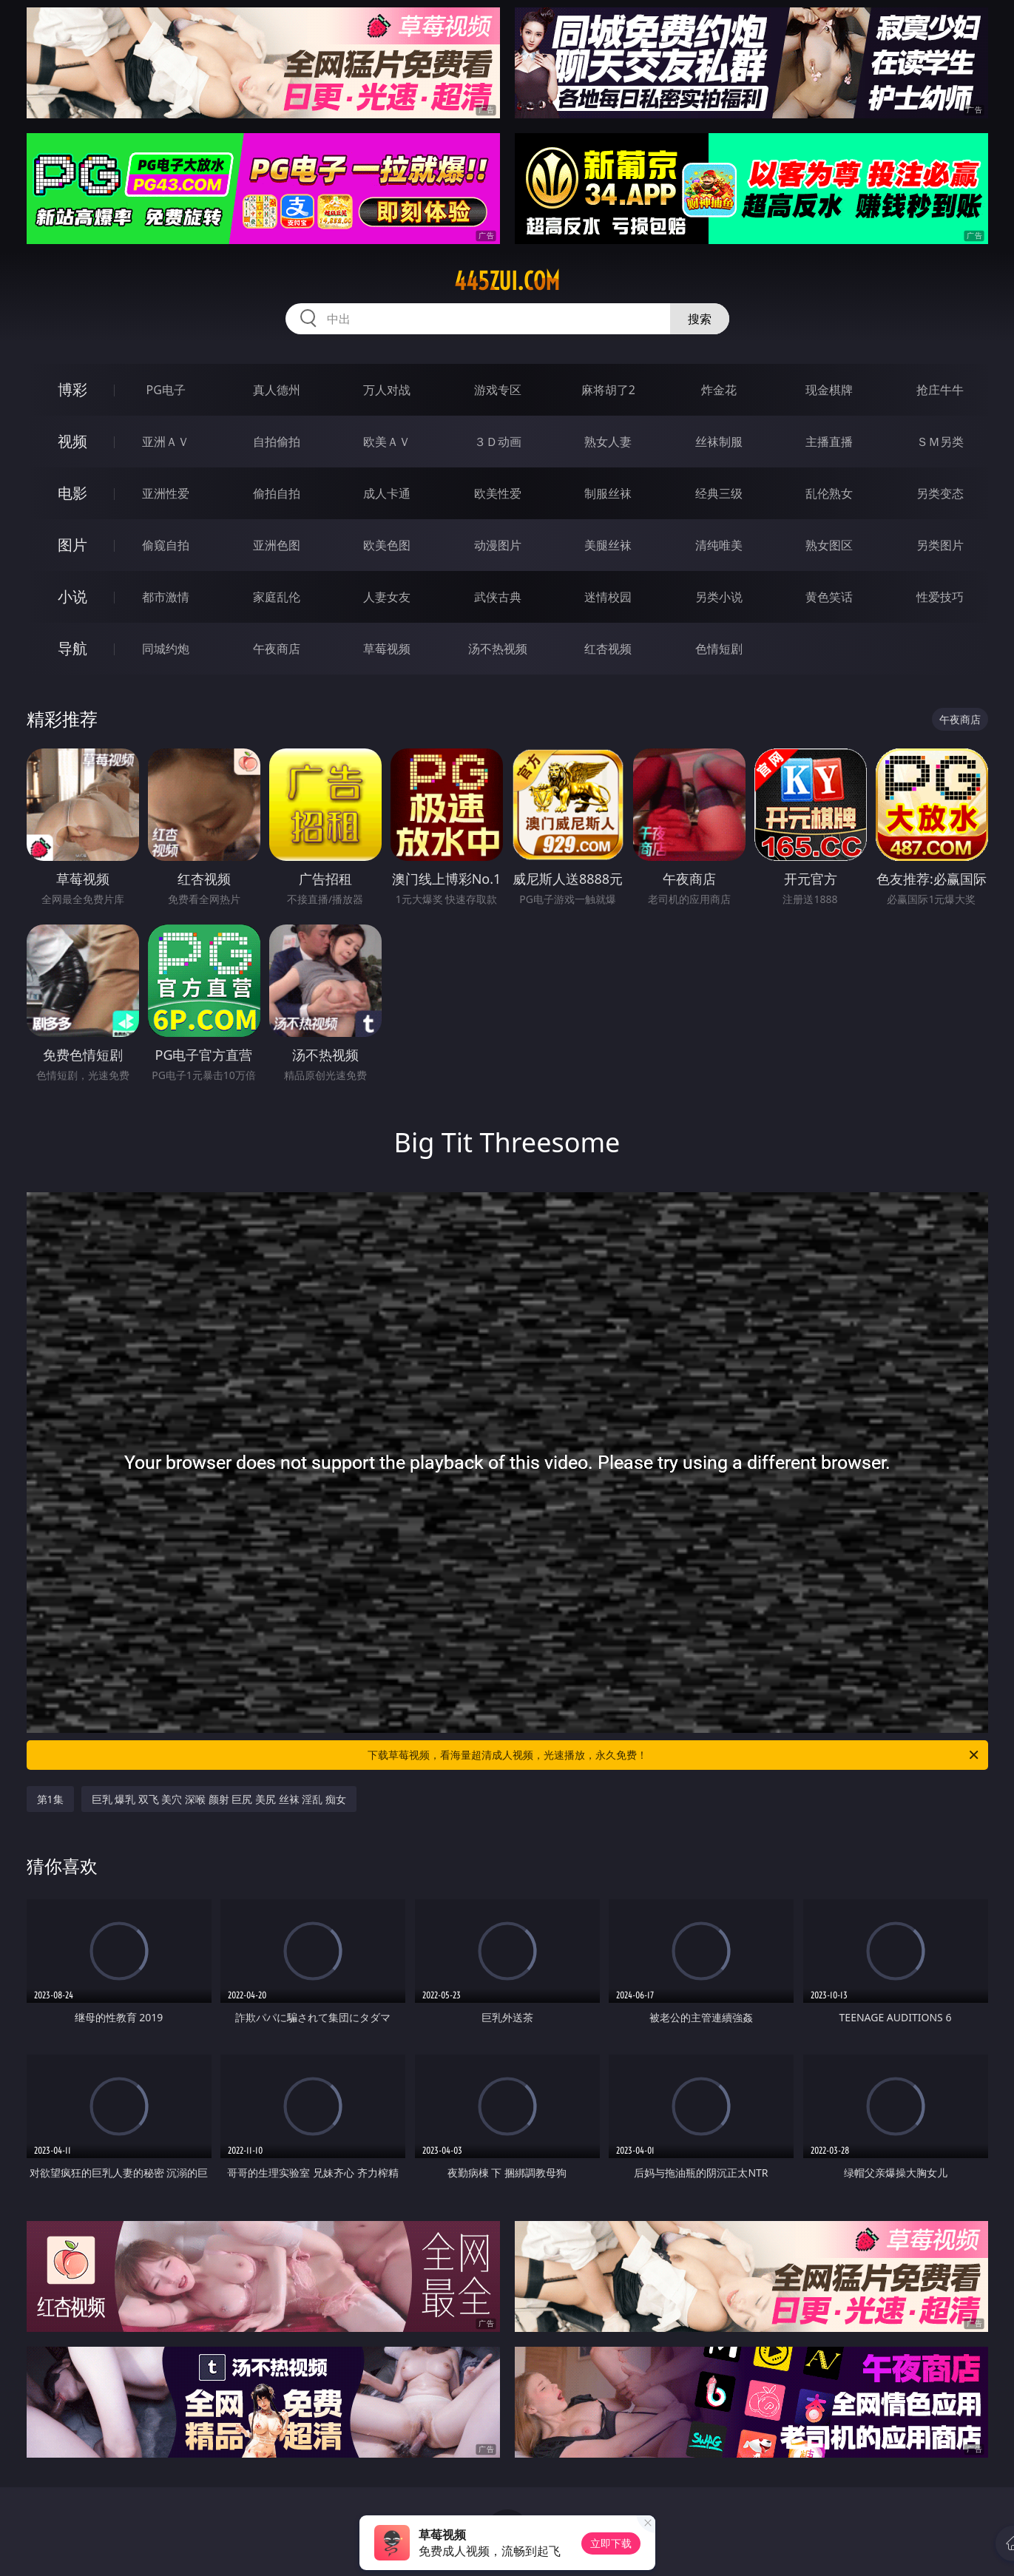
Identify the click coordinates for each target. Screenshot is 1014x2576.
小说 (72, 596)
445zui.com (507, 281)
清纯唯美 (719, 545)
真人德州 (276, 390)
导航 (72, 648)
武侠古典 (497, 597)
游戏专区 (497, 390)
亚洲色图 (276, 545)
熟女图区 (829, 545)
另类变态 (940, 493)
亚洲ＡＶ (165, 441)
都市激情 (165, 597)
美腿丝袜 (608, 545)
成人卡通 (386, 493)
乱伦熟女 (829, 493)
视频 (72, 441)
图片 (72, 545)
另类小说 (719, 597)
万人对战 (386, 390)
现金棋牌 (829, 390)
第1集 (50, 1799)
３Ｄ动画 (497, 441)
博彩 (72, 389)
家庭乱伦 (276, 597)
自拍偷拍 (276, 441)
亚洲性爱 (165, 493)
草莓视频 (386, 648)
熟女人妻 (608, 441)
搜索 (700, 319)
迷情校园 (608, 597)
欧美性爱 (497, 493)
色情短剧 (719, 648)
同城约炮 (165, 648)
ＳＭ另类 (940, 441)
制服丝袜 (608, 493)
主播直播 (829, 441)
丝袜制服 (719, 441)
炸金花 (719, 390)
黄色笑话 (829, 597)
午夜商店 (276, 648)
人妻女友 (386, 597)
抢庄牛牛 (940, 390)
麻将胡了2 (608, 390)
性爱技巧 (940, 597)
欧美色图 (386, 545)
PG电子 (166, 390)
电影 (72, 493)
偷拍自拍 (276, 493)
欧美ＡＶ (386, 441)
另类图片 (940, 545)
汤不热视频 (497, 648)
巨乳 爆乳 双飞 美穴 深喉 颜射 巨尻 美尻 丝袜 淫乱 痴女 (219, 1799)
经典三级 (719, 493)
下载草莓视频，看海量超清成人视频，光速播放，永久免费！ (674, 1755)
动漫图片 (497, 545)
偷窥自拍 (165, 545)
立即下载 (611, 2543)
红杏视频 (608, 648)
